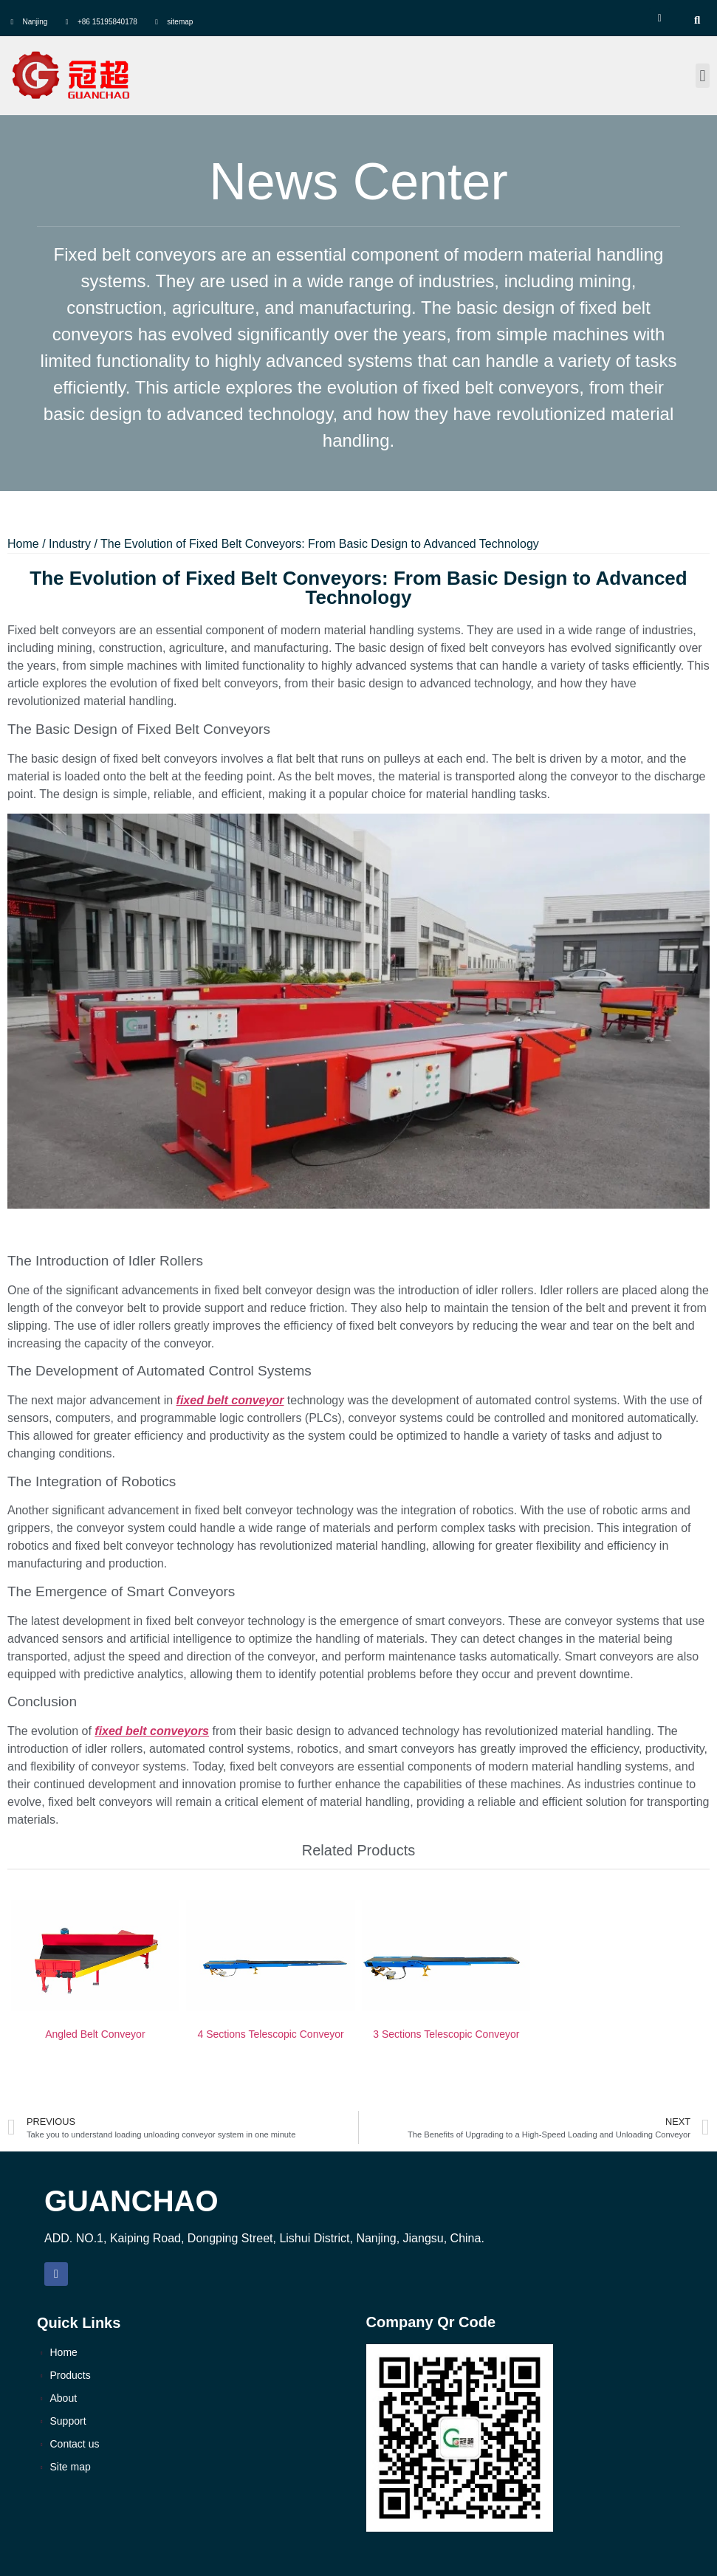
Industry (70, 543)
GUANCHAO (131, 2201)
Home (23, 543)
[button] (703, 75)
